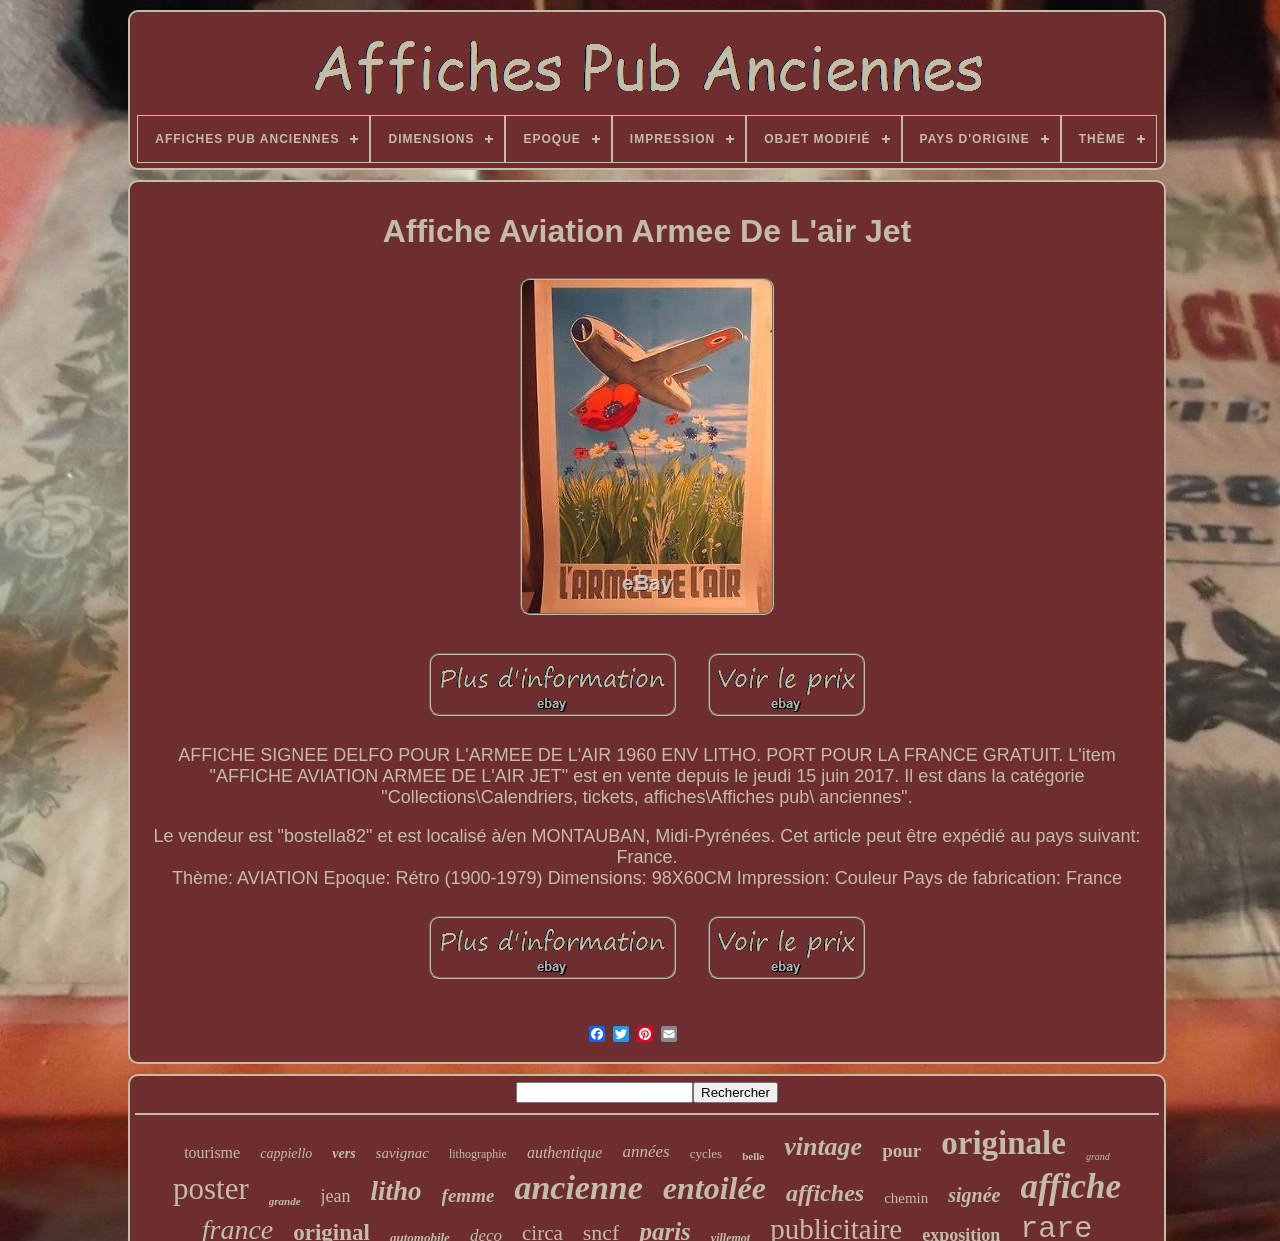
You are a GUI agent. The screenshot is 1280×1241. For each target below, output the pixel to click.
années (645, 1151)
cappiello (286, 1153)
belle (753, 1156)
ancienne (578, 1187)
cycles (706, 1153)
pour (901, 1150)
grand (1098, 1156)
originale (1003, 1143)
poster (211, 1188)
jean (336, 1196)
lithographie (478, 1154)
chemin (906, 1198)
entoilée (714, 1188)
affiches (825, 1193)
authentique (565, 1152)
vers (343, 1153)
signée (974, 1195)
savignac (402, 1153)
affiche (1071, 1186)
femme (468, 1195)
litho (396, 1191)
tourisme (212, 1152)
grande (285, 1201)
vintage (823, 1146)
